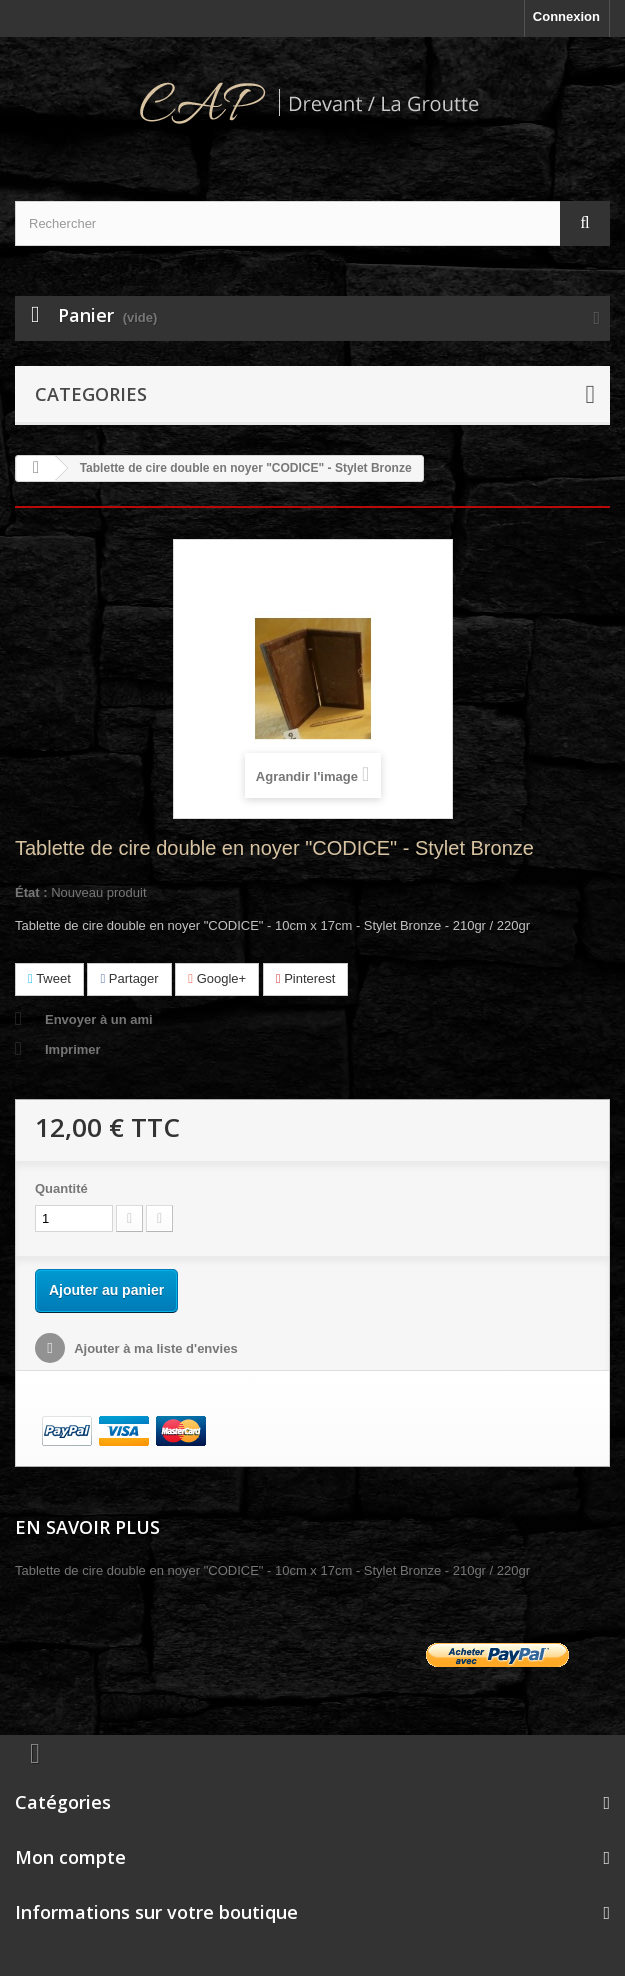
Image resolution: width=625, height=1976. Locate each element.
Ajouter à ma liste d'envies (154, 1348)
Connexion (566, 16)
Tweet (49, 978)
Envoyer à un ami (99, 1019)
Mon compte (70, 1857)
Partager (129, 978)
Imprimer (73, 1049)
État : (31, 892)
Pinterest (306, 978)
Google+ (217, 978)
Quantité (61, 1188)
